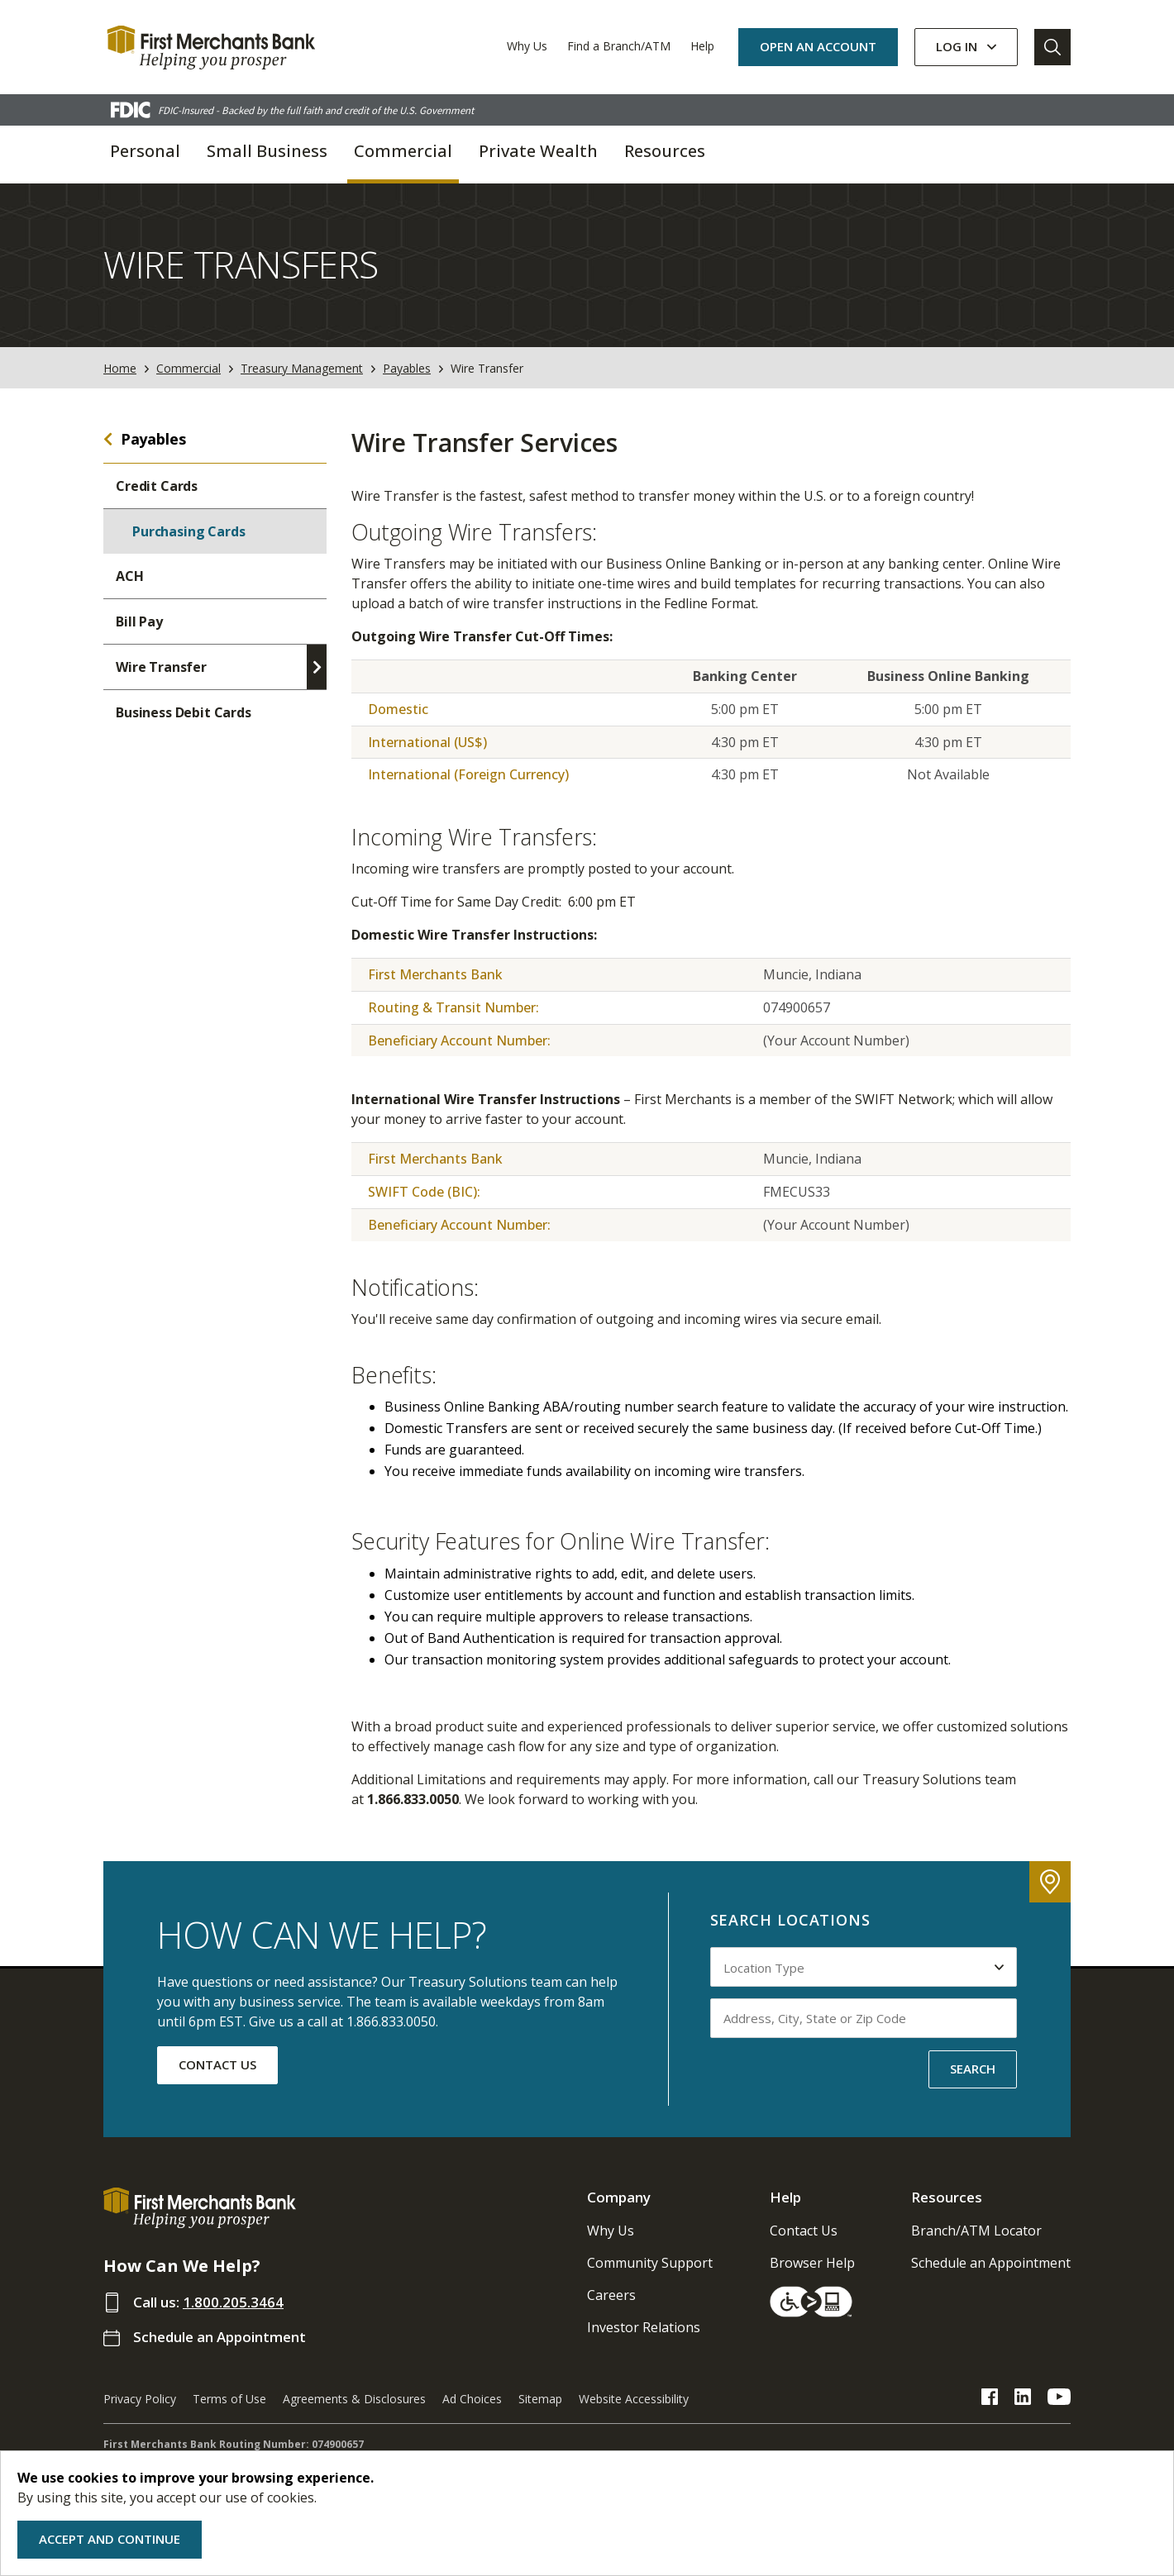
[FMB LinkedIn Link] (1022, 2399)
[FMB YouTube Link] (1059, 2399)
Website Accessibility (634, 2399)
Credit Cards (157, 486)
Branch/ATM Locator (976, 2230)
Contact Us (804, 2230)
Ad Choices (472, 2399)
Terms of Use (229, 2399)
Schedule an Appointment (219, 2336)
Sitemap (540, 2399)
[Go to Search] (1052, 47)
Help (702, 46)
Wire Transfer (161, 667)
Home (119, 368)
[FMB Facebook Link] (989, 2399)
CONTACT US (217, 2064)
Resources (946, 2197)
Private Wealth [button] (538, 151)
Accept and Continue (109, 2539)
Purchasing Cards (188, 531)
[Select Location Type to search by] (864, 1967)
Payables (407, 368)
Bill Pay (139, 621)
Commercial (188, 368)
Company (619, 2197)
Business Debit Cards (183, 712)
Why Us (527, 46)
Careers (611, 2295)
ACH (130, 576)
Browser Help (812, 2263)
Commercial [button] (403, 151)
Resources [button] (664, 151)
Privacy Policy (139, 2399)
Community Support (650, 2263)
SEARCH (972, 2068)
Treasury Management (302, 368)
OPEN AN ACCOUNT (818, 46)
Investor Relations (643, 2327)
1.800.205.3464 (233, 2302)
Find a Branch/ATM (619, 46)
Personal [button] (145, 151)
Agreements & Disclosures (354, 2399)
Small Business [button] (267, 151)
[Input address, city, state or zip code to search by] (864, 2018)
